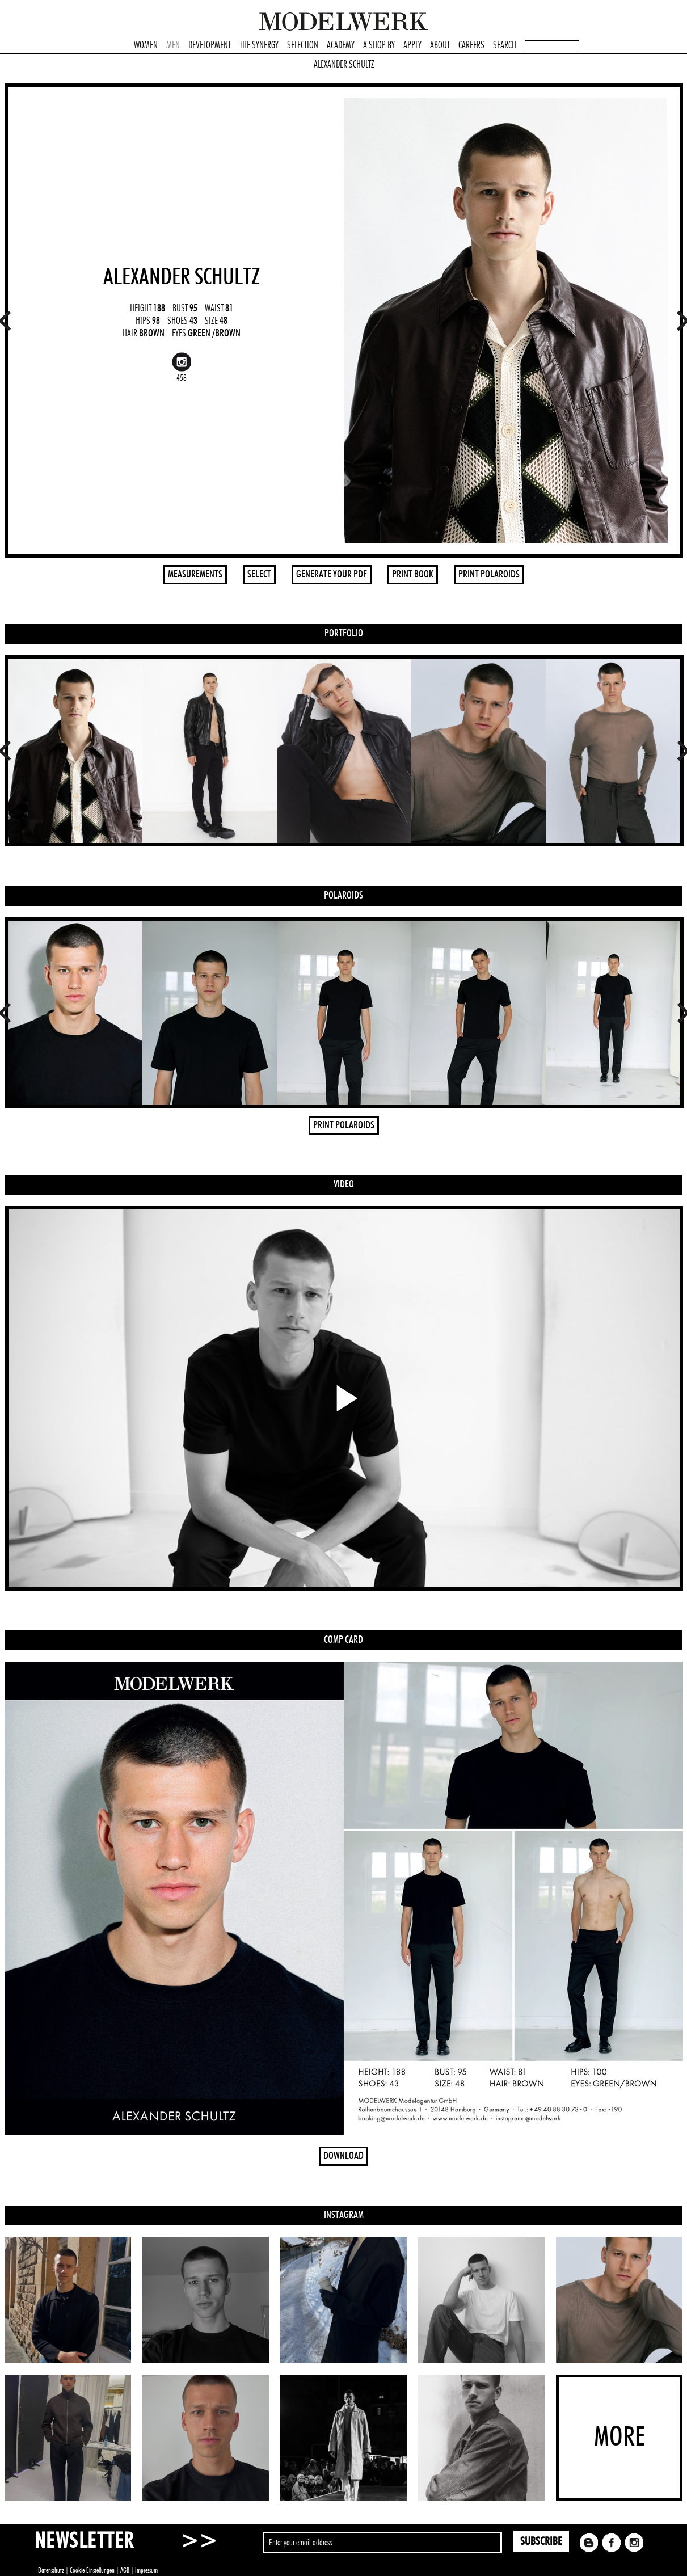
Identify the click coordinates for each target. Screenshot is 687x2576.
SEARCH (504, 45)
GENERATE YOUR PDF (331, 575)
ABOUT (440, 45)
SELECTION (302, 45)
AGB (124, 2570)
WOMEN (146, 45)
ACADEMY (341, 45)
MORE (619, 2437)
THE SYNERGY (259, 45)
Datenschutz (51, 2570)
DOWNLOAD (343, 2156)
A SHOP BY (379, 45)
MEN (173, 45)
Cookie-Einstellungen (92, 2570)
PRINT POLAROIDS (489, 575)
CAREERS (471, 45)
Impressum (146, 2570)
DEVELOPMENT (209, 45)
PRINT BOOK (412, 575)
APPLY (412, 45)
